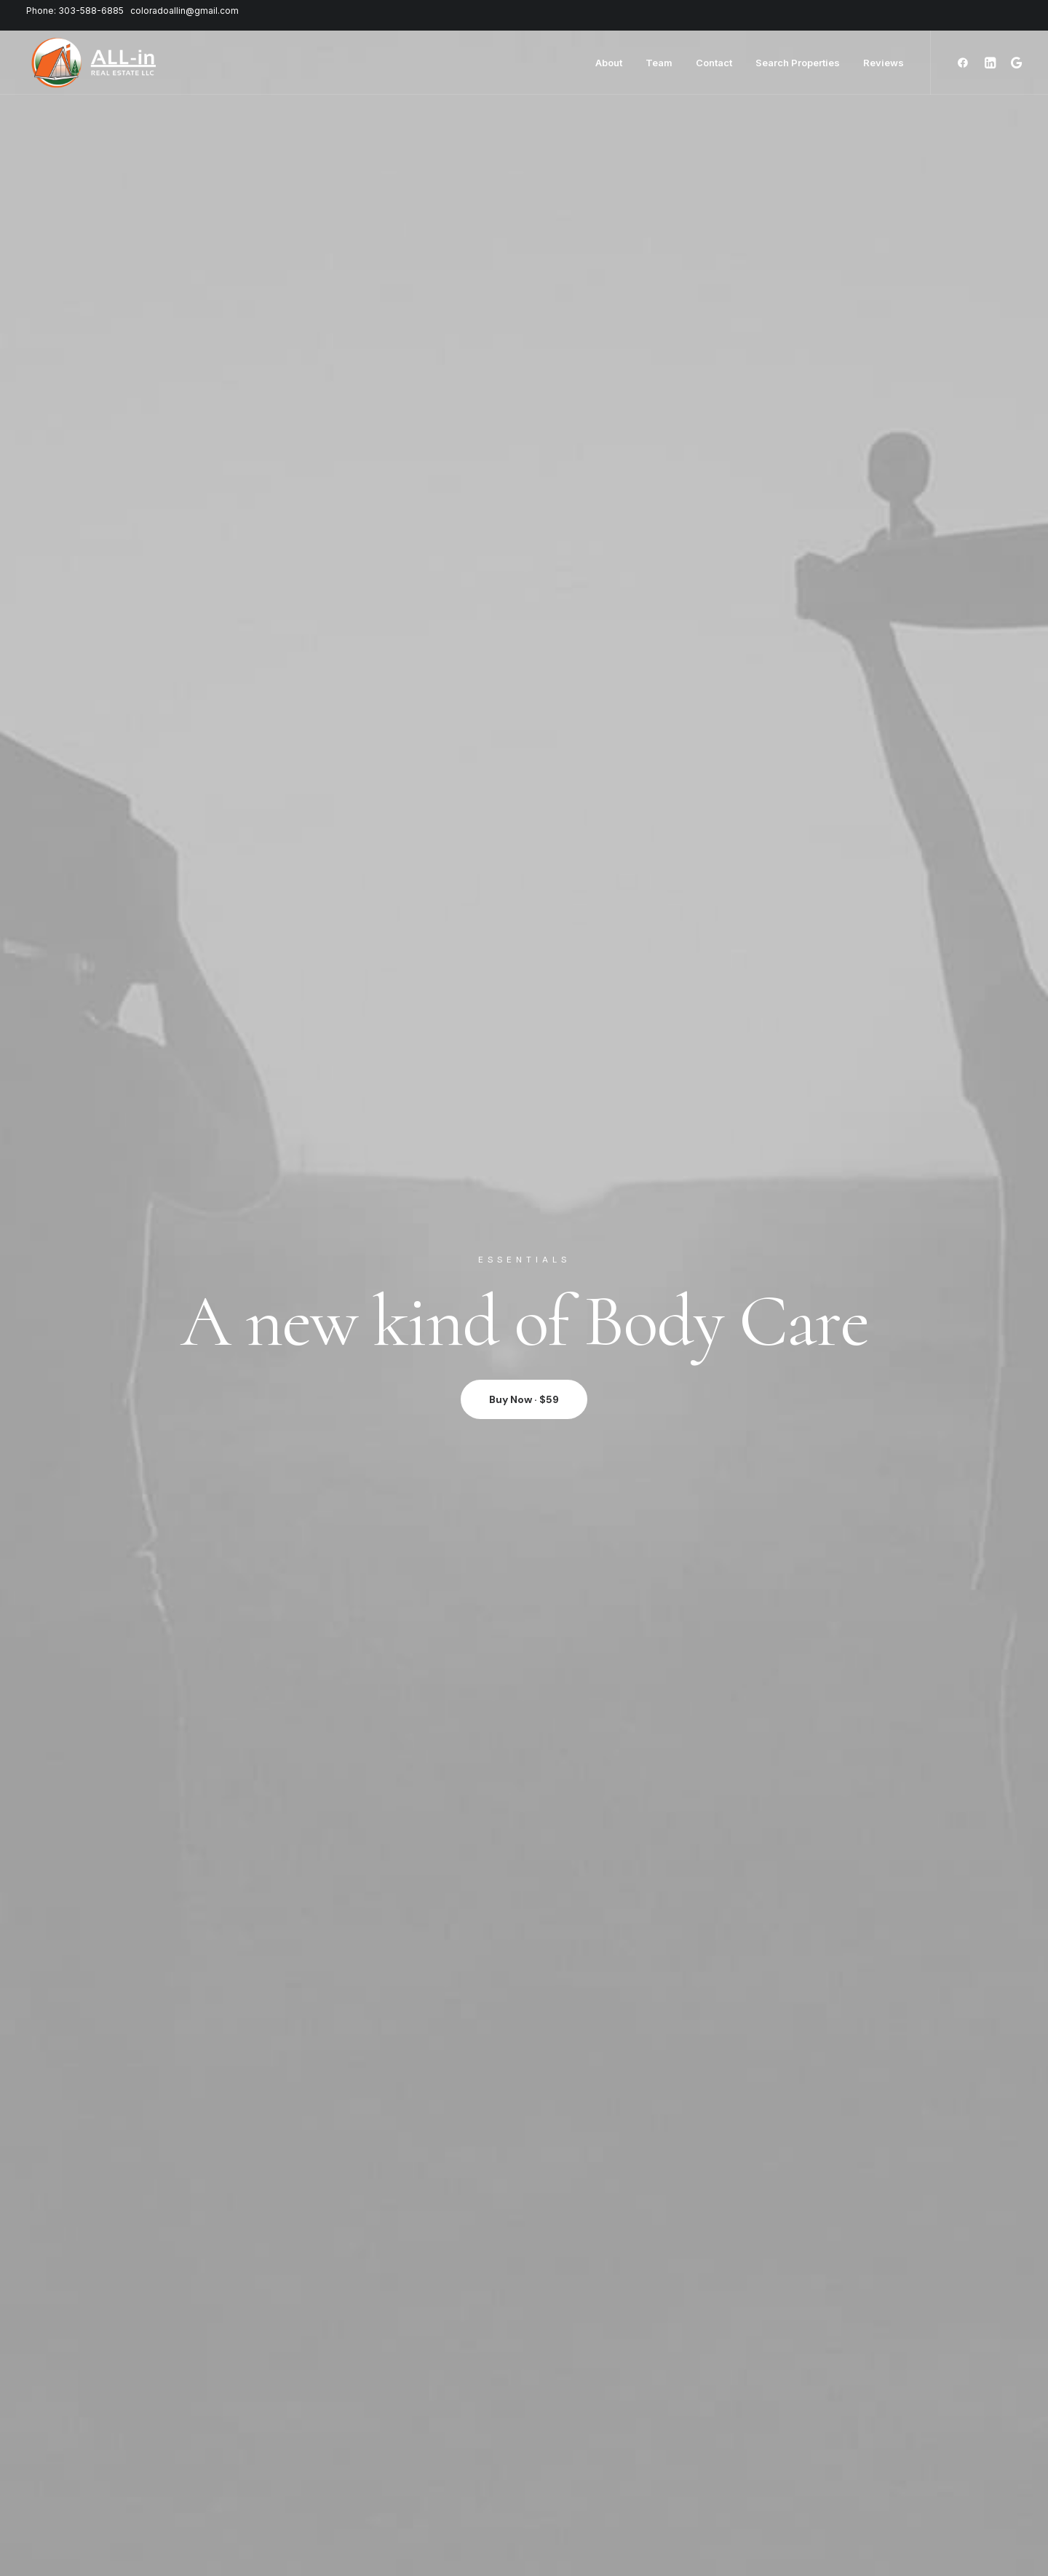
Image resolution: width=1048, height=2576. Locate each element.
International (278, 2498)
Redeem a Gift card (148, 2498)
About (608, 62)
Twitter (408, 2482)
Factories (270, 2465)
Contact (714, 62)
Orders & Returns (144, 2482)
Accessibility (277, 2514)
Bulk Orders (419, 2514)
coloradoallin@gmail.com (184, 10)
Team (659, 62)
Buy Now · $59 (524, 373)
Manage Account (144, 2448)
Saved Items (132, 2465)
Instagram (416, 2465)
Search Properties (797, 62)
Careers (267, 2482)
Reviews (883, 62)
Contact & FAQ (427, 2448)
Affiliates (412, 2498)
